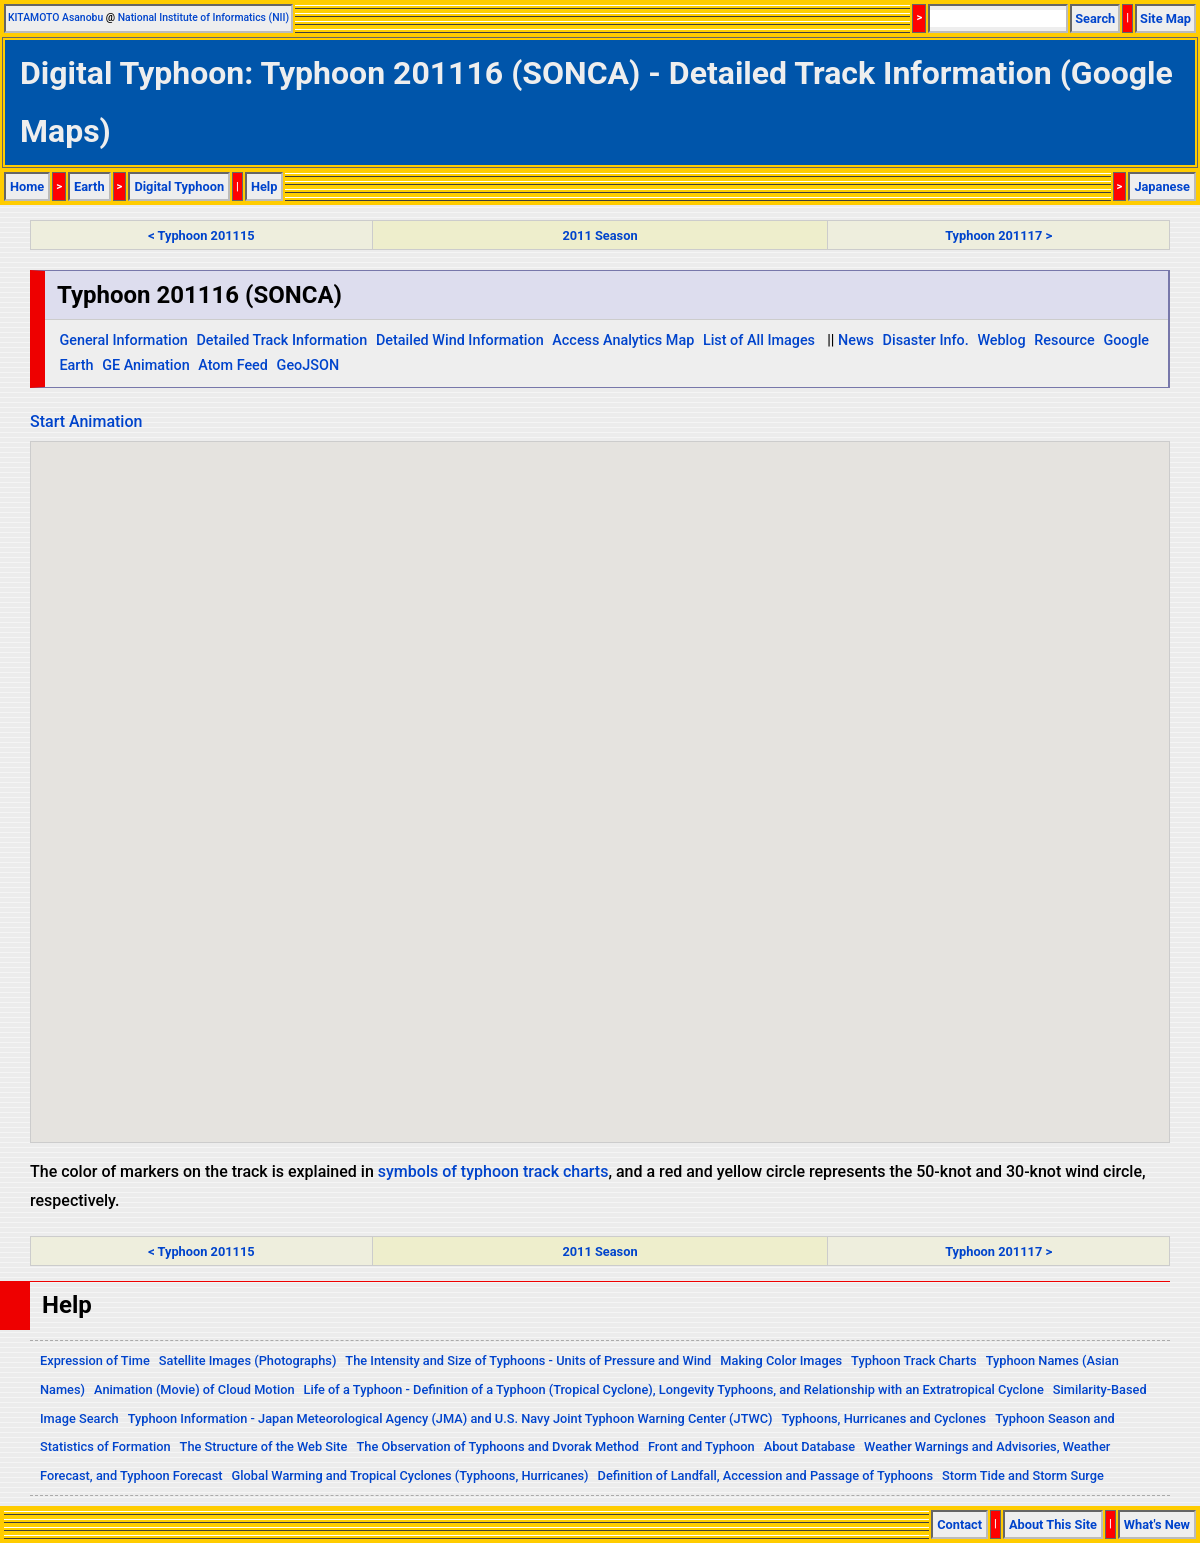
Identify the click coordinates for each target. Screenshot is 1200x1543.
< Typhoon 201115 (201, 235)
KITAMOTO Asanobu (55, 17)
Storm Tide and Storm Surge (1023, 1475)
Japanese (1162, 186)
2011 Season (599, 235)
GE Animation (146, 365)
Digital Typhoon (179, 186)
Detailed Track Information (281, 340)
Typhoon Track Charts (914, 1360)
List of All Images (759, 340)
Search (1095, 18)
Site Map (1165, 18)
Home (27, 186)
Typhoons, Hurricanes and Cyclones (883, 1418)
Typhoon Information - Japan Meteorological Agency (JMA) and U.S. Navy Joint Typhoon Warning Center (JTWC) (450, 1418)
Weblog (1001, 340)
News (856, 340)
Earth (89, 186)
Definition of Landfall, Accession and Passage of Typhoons (766, 1475)
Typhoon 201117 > (998, 235)
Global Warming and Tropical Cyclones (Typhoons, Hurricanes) (410, 1475)
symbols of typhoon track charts (493, 1171)
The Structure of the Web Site (264, 1446)
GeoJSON (308, 365)
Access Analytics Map (623, 340)
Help (264, 186)
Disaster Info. (926, 340)
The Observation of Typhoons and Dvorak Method (497, 1446)
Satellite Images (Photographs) (248, 1360)
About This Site (1053, 1524)
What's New (1157, 1524)
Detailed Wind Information (460, 340)
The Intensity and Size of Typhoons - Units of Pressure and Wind (528, 1360)
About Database (809, 1446)
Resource (1064, 340)
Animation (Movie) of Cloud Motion (194, 1389)
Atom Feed (233, 365)
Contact (959, 1524)
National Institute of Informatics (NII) (203, 17)
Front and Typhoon (701, 1446)
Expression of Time (95, 1360)
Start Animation (86, 421)
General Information (123, 340)
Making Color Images (781, 1360)
